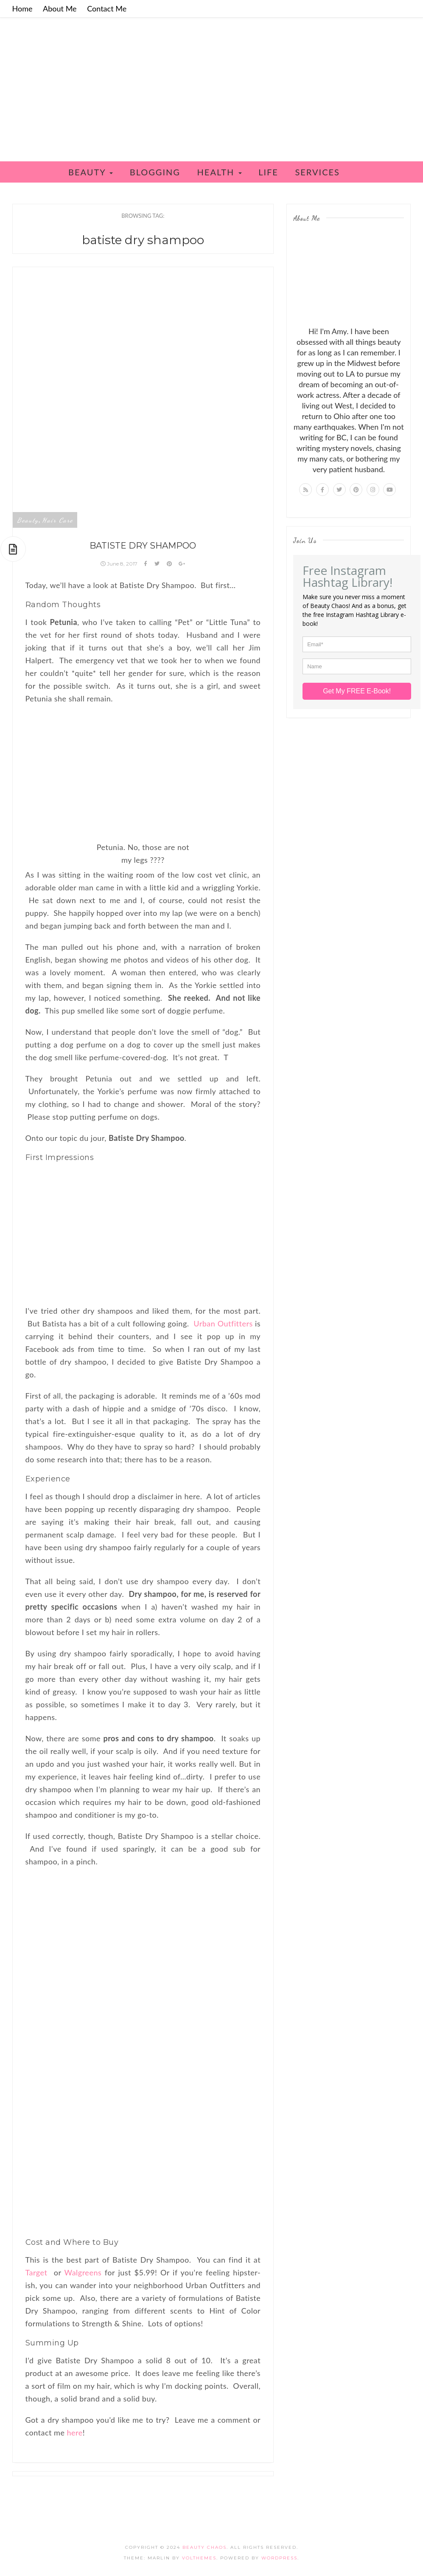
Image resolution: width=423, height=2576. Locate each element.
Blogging (155, 172)
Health (219, 172)
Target (36, 2272)
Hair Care (57, 520)
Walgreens (83, 2272)
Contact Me (106, 8)
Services (317, 172)
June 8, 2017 (120, 563)
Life (268, 172)
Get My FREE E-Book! (357, 691)
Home (22, 8)
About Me (59, 8)
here (75, 2432)
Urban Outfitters (222, 1323)
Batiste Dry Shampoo (143, 546)
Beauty (90, 172)
